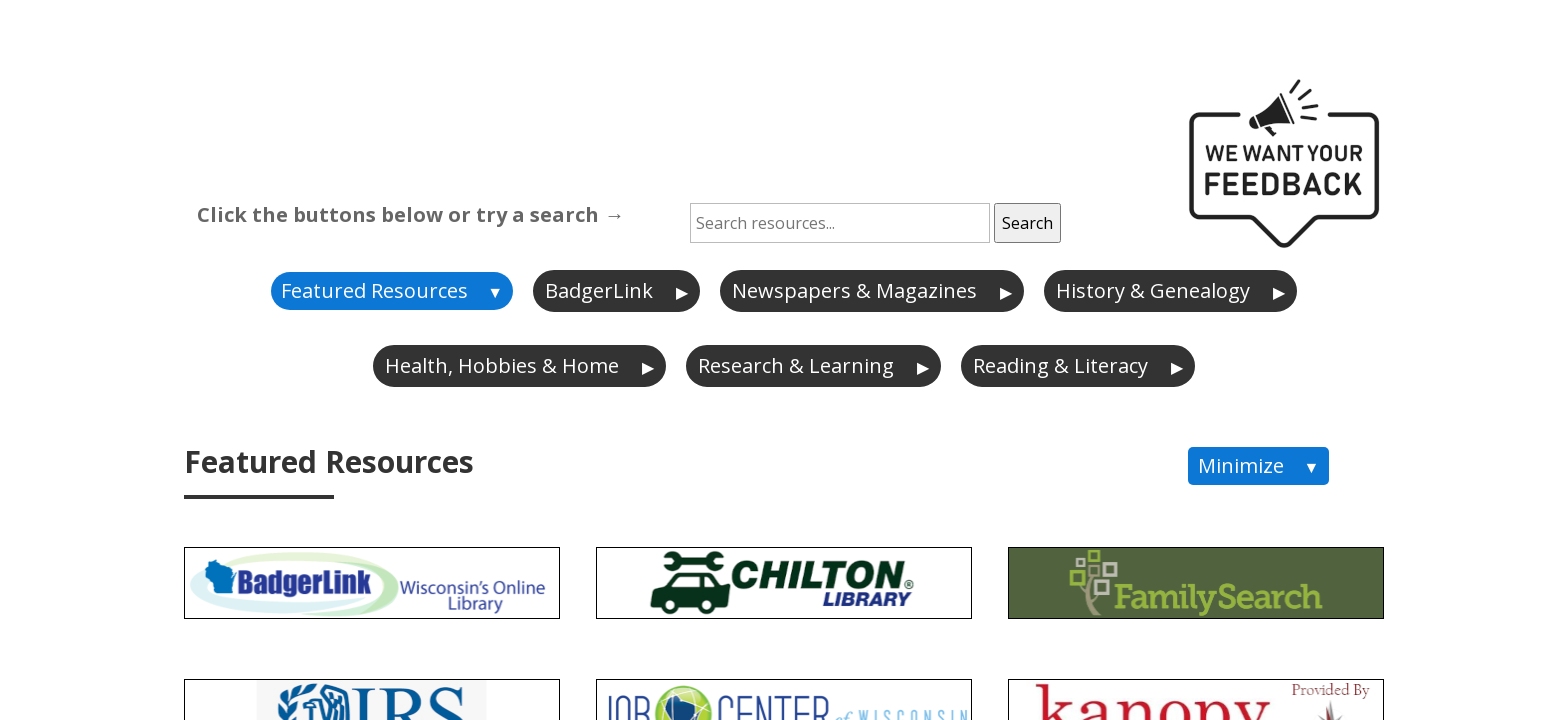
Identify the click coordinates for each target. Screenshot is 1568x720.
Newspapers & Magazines (854, 290)
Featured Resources (374, 290)
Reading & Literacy (1060, 365)
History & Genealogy (1153, 290)
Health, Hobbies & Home (502, 365)
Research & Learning (796, 365)
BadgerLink (599, 290)
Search (1027, 223)
